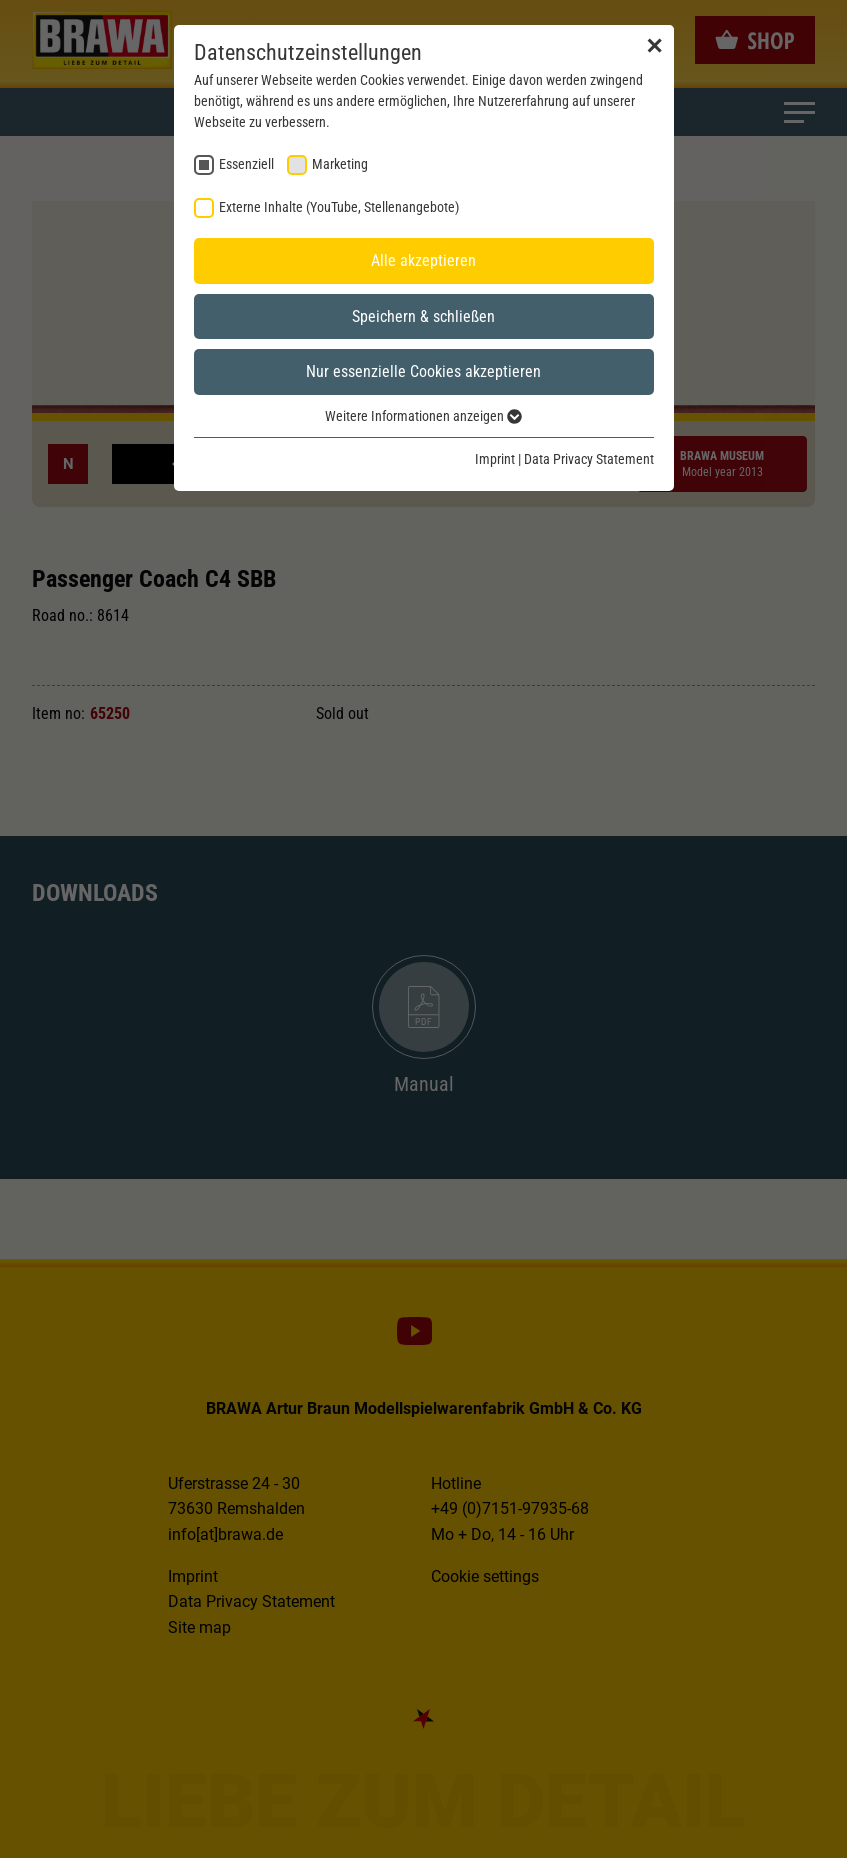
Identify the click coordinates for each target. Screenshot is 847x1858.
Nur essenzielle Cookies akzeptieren (423, 371)
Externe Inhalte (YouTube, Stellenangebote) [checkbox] (339, 207)
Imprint (495, 459)
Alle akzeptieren (423, 260)
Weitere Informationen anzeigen (423, 416)
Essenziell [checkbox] (246, 164)
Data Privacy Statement (589, 459)
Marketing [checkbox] (340, 164)
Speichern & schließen (423, 316)
